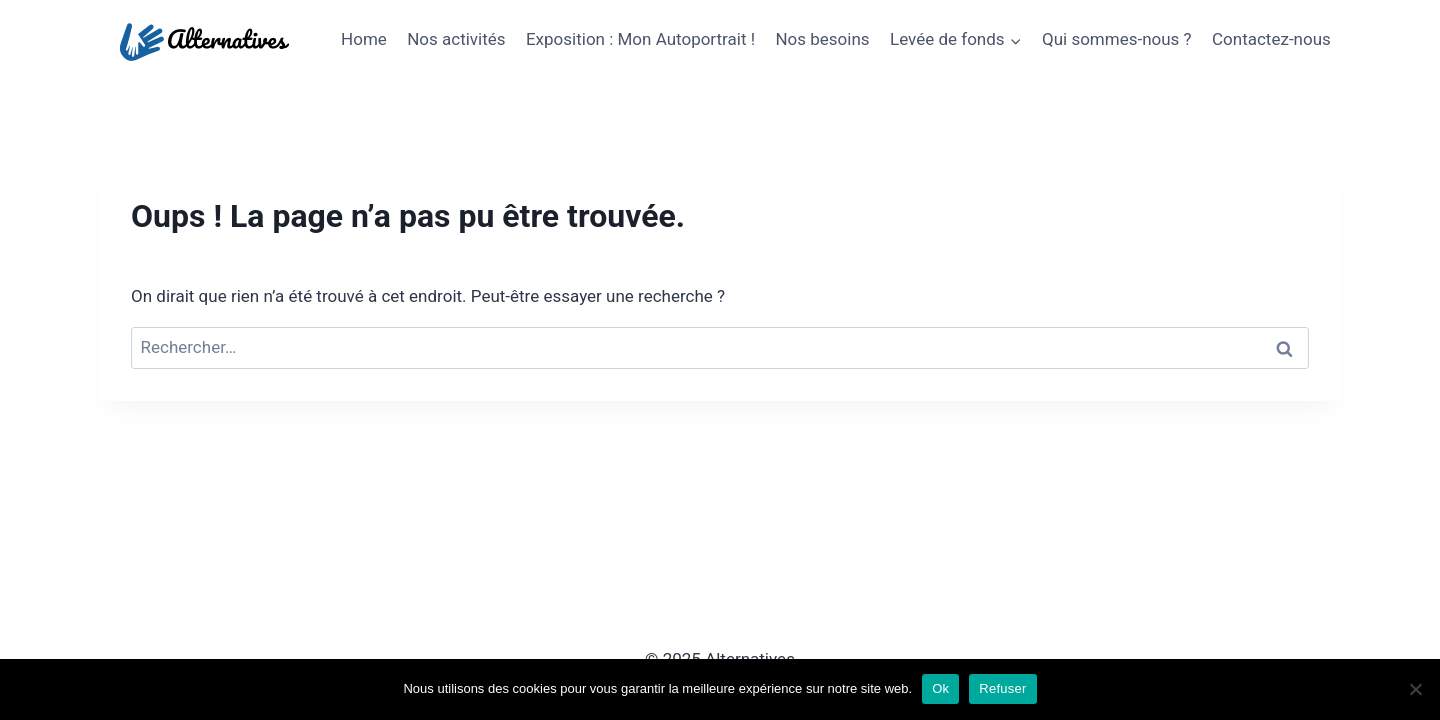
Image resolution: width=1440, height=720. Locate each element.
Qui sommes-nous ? (1117, 39)
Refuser (1002, 688)
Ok (940, 688)
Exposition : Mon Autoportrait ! (640, 39)
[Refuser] (1415, 689)
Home (364, 39)
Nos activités (456, 39)
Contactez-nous (1271, 39)
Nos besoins (822, 39)
